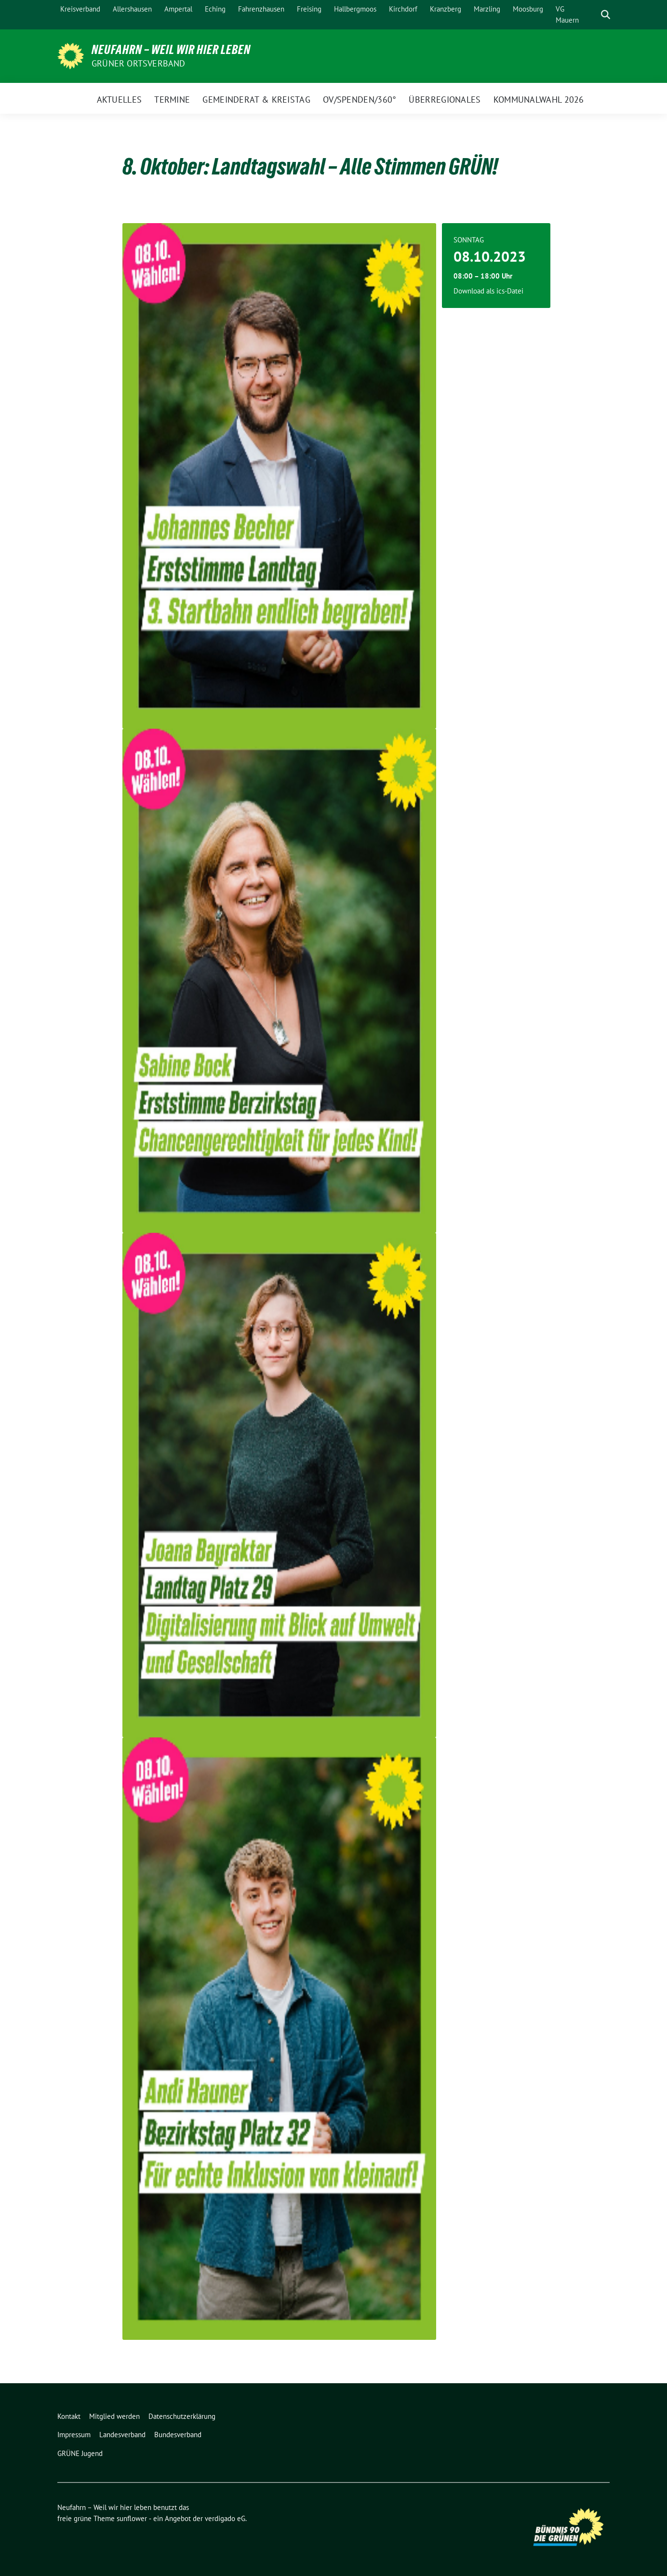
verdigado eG (225, 2518)
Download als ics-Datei (488, 290)
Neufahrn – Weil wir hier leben (171, 49)
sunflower (132, 2518)
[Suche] (591, 14)
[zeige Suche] (605, 14)
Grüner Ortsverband (139, 63)
